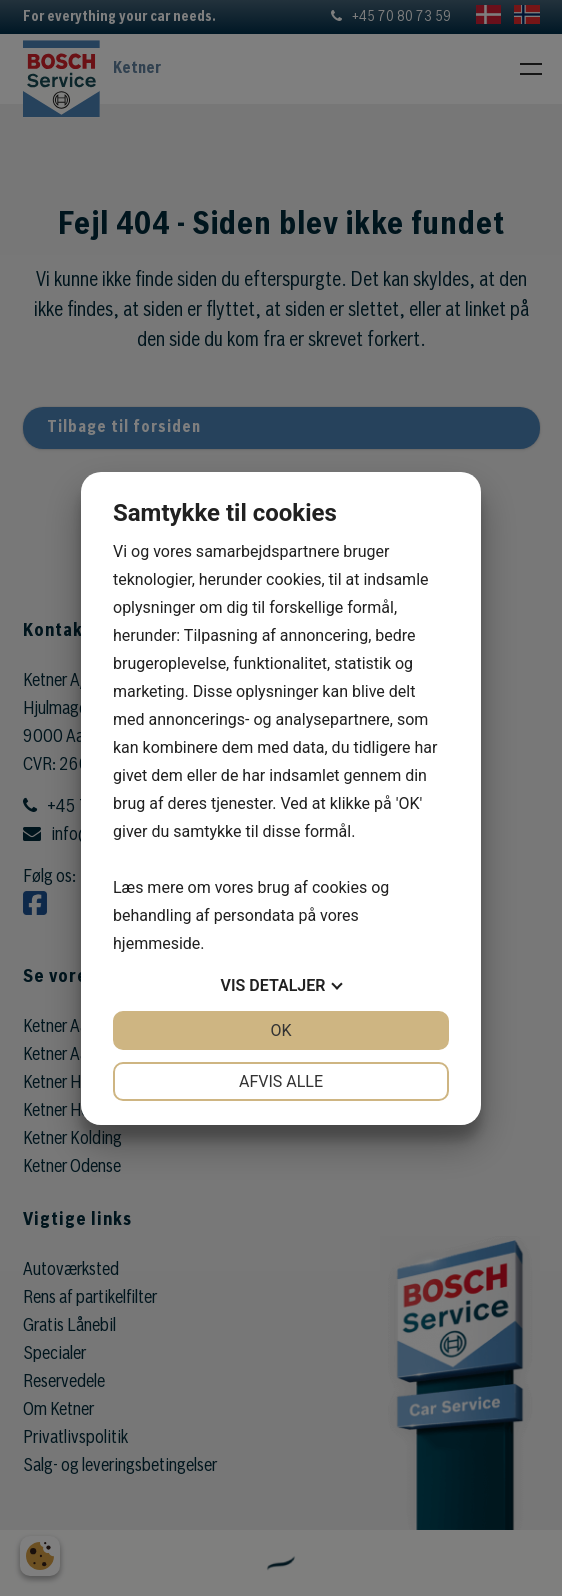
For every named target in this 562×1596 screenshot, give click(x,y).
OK (280, 1030)
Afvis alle (281, 1081)
